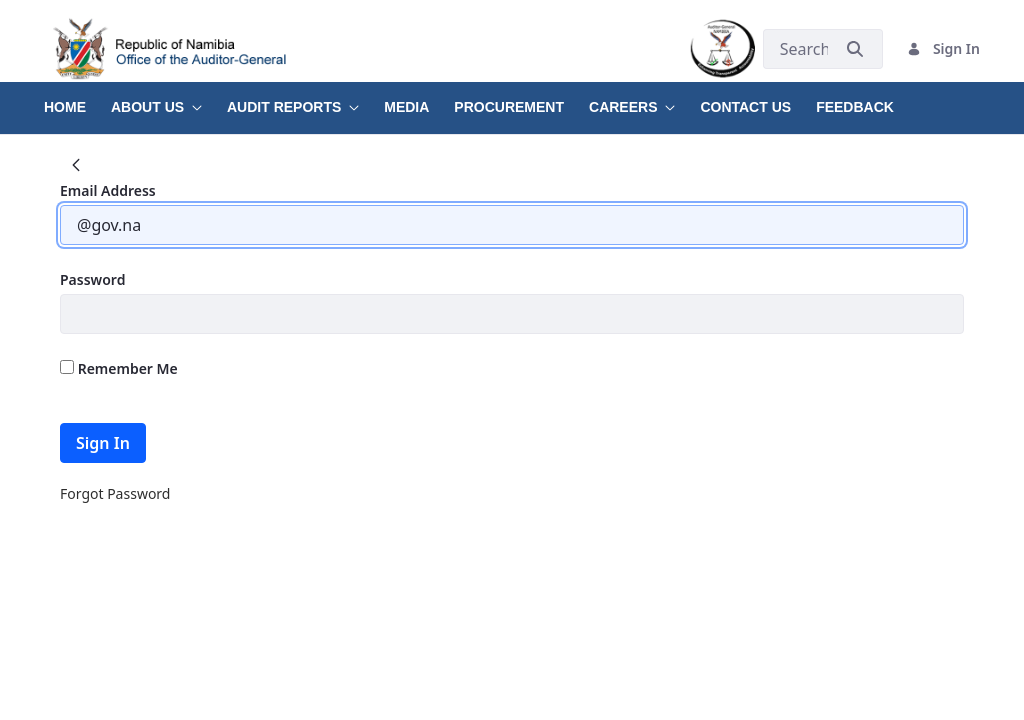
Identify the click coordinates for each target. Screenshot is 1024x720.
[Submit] (855, 48)
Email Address (108, 190)
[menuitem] (77, 100)
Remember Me (119, 368)
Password (92, 279)
